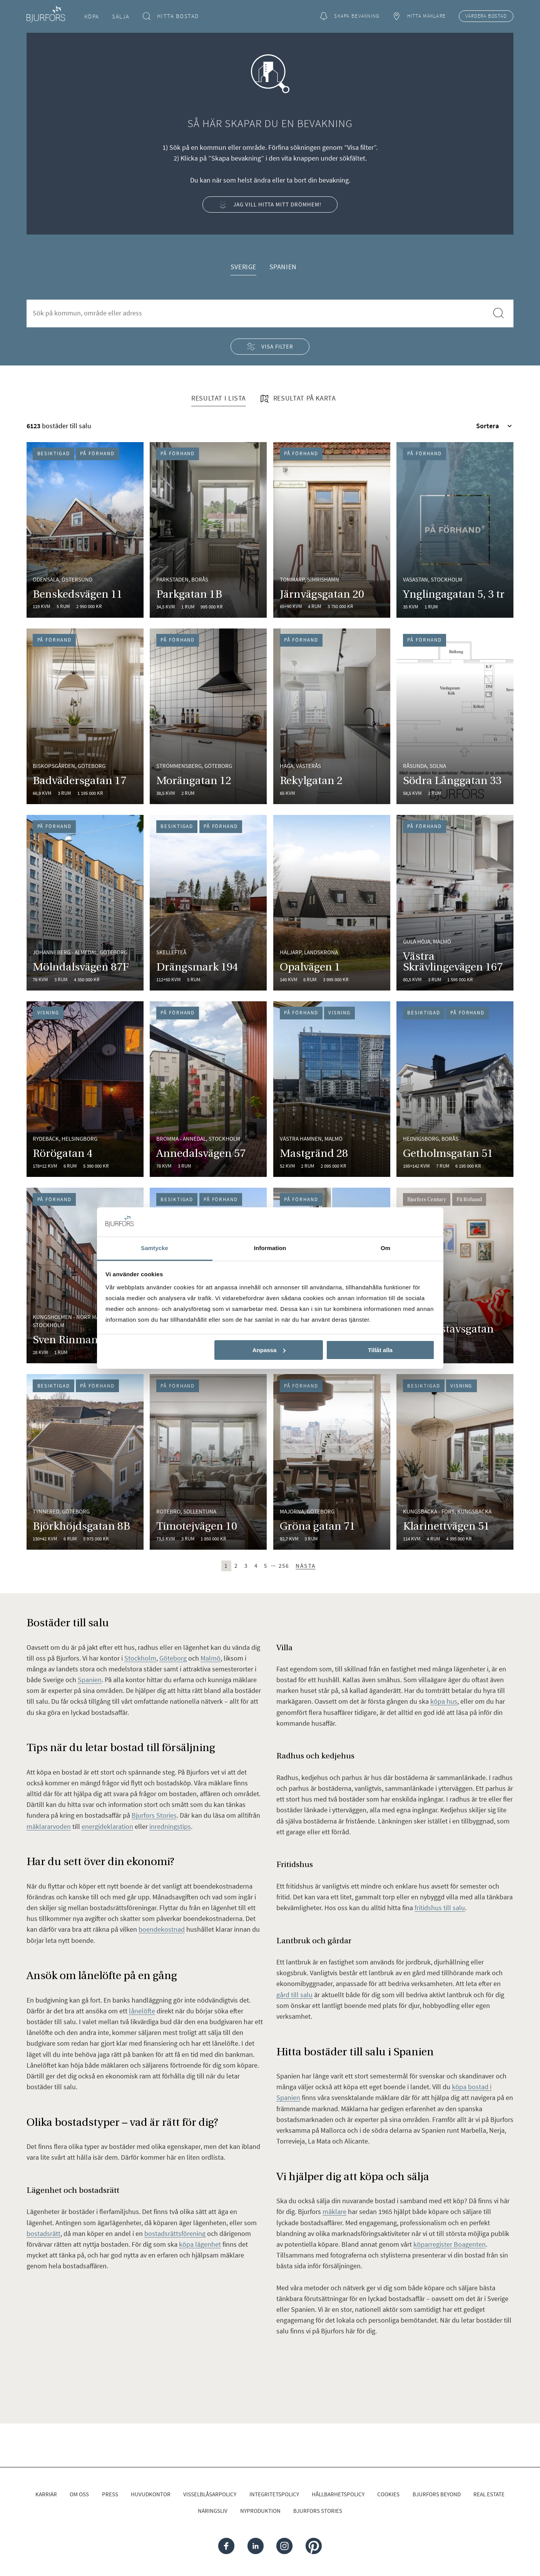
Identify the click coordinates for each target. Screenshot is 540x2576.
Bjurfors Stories (317, 2510)
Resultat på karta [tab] (297, 398)
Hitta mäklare (419, 16)
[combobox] (257, 313)
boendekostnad (162, 1929)
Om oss (79, 2494)
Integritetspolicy (274, 2494)
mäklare (334, 2211)
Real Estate (489, 2494)
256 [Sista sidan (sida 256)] (284, 1565)
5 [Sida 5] (265, 1565)
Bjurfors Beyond (437, 2494)
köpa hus (443, 1701)
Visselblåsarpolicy (209, 2494)
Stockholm (140, 1658)
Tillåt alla (380, 1350)
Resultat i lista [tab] (218, 398)
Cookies (388, 2494)
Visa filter (270, 346)
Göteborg (173, 1658)
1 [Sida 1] (226, 1565)
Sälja (121, 16)
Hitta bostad (170, 16)
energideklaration (107, 1826)
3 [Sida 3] (246, 1565)
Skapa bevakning (350, 16)
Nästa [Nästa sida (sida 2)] (306, 1565)
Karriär (46, 2494)
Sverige (243, 266)
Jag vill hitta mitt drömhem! (270, 205)
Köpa (91, 16)
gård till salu (294, 1994)
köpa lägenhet (200, 2244)
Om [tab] (385, 1248)
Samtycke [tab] (154, 1248)
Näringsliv (212, 2510)
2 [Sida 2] (236, 1565)
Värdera (486, 16)
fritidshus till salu (440, 1907)
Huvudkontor (151, 2494)
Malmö (211, 1658)
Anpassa (269, 1350)
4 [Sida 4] (256, 1565)
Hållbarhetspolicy (338, 2494)
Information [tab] (270, 1248)
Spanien (283, 266)
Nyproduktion (260, 2510)
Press (110, 2494)
